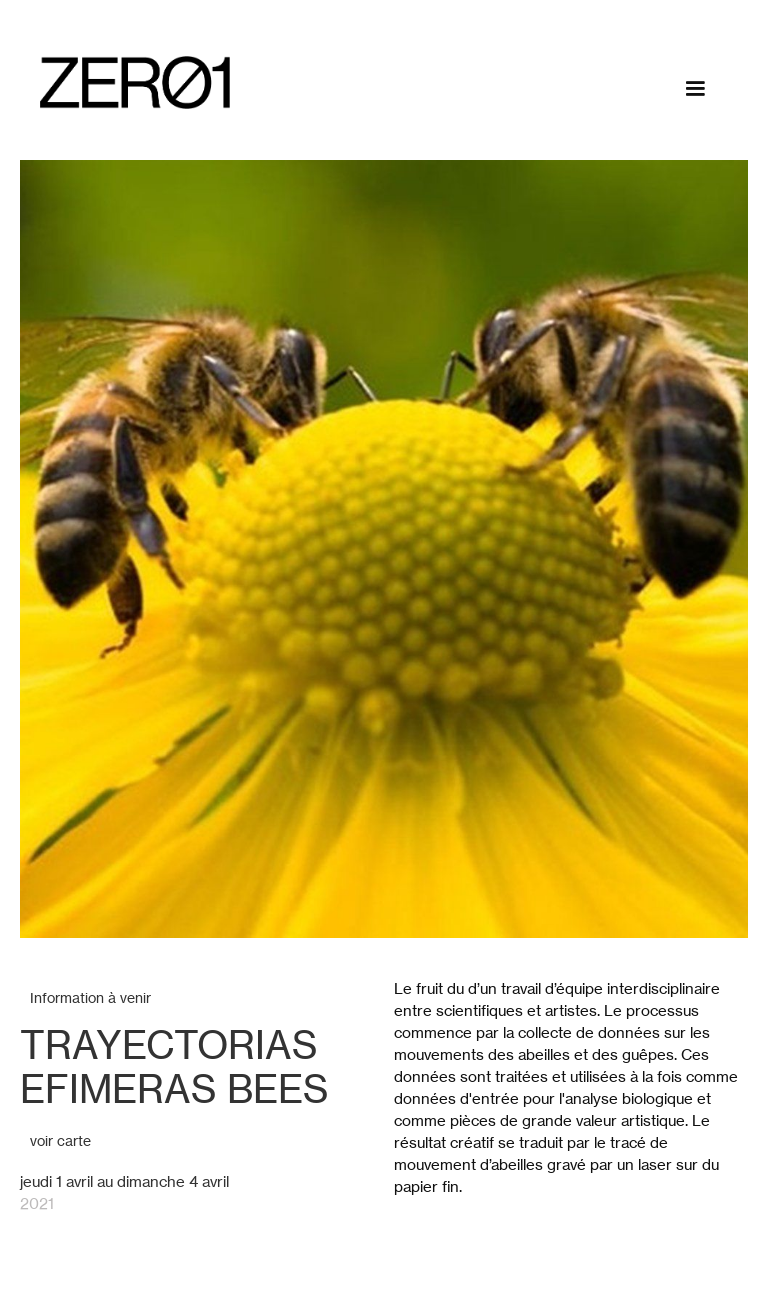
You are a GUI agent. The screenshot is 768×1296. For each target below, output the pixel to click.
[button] (695, 89)
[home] (135, 82)
